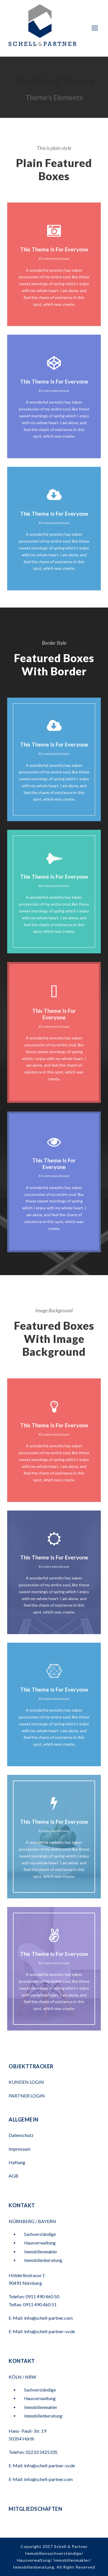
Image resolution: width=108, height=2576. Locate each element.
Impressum (19, 2149)
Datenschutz (21, 2135)
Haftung (17, 2162)
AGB (13, 2175)
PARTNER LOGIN (27, 2095)
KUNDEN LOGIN (27, 2082)
